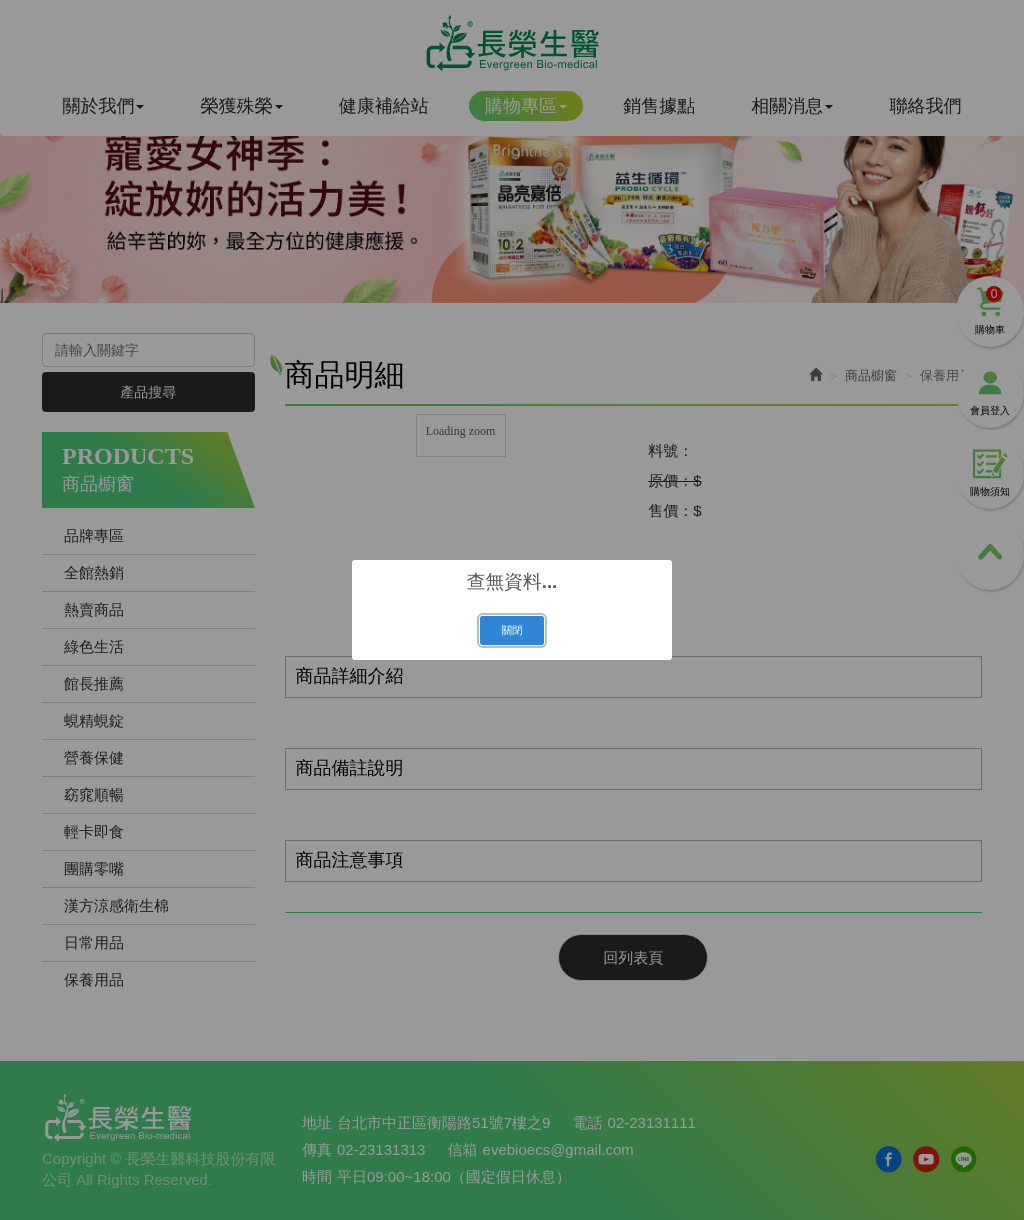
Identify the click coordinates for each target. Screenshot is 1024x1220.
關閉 (511, 630)
